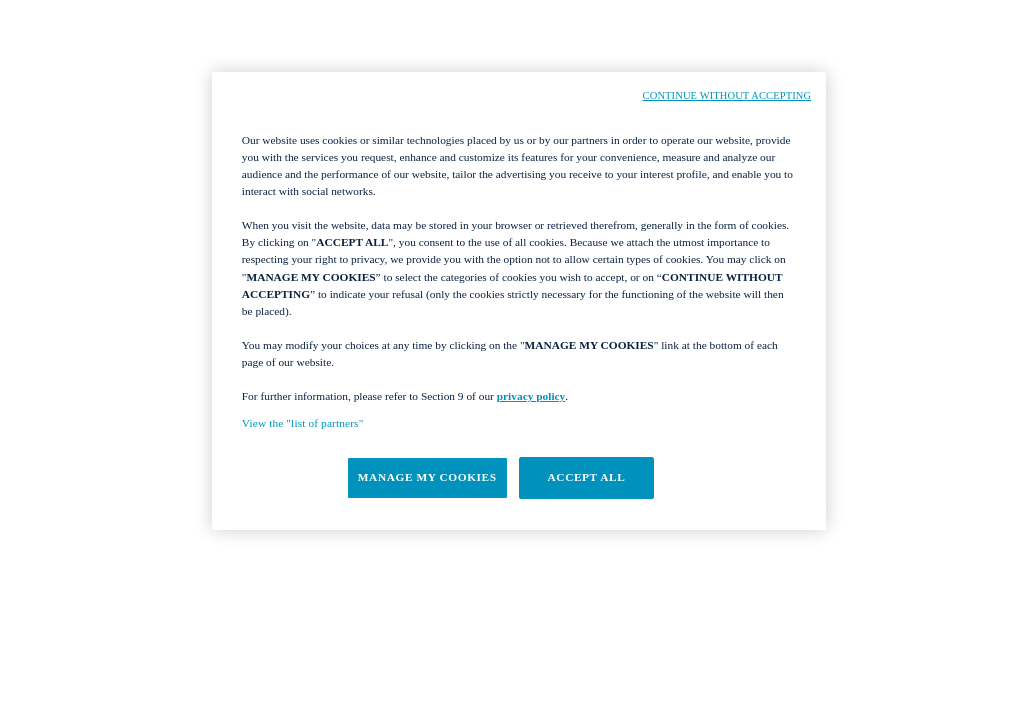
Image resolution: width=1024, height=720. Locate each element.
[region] (519, 301)
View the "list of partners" (303, 423)
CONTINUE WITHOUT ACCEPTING (727, 95)
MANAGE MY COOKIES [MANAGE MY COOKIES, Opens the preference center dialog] (427, 477)
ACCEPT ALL (587, 477)
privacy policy (531, 396)
